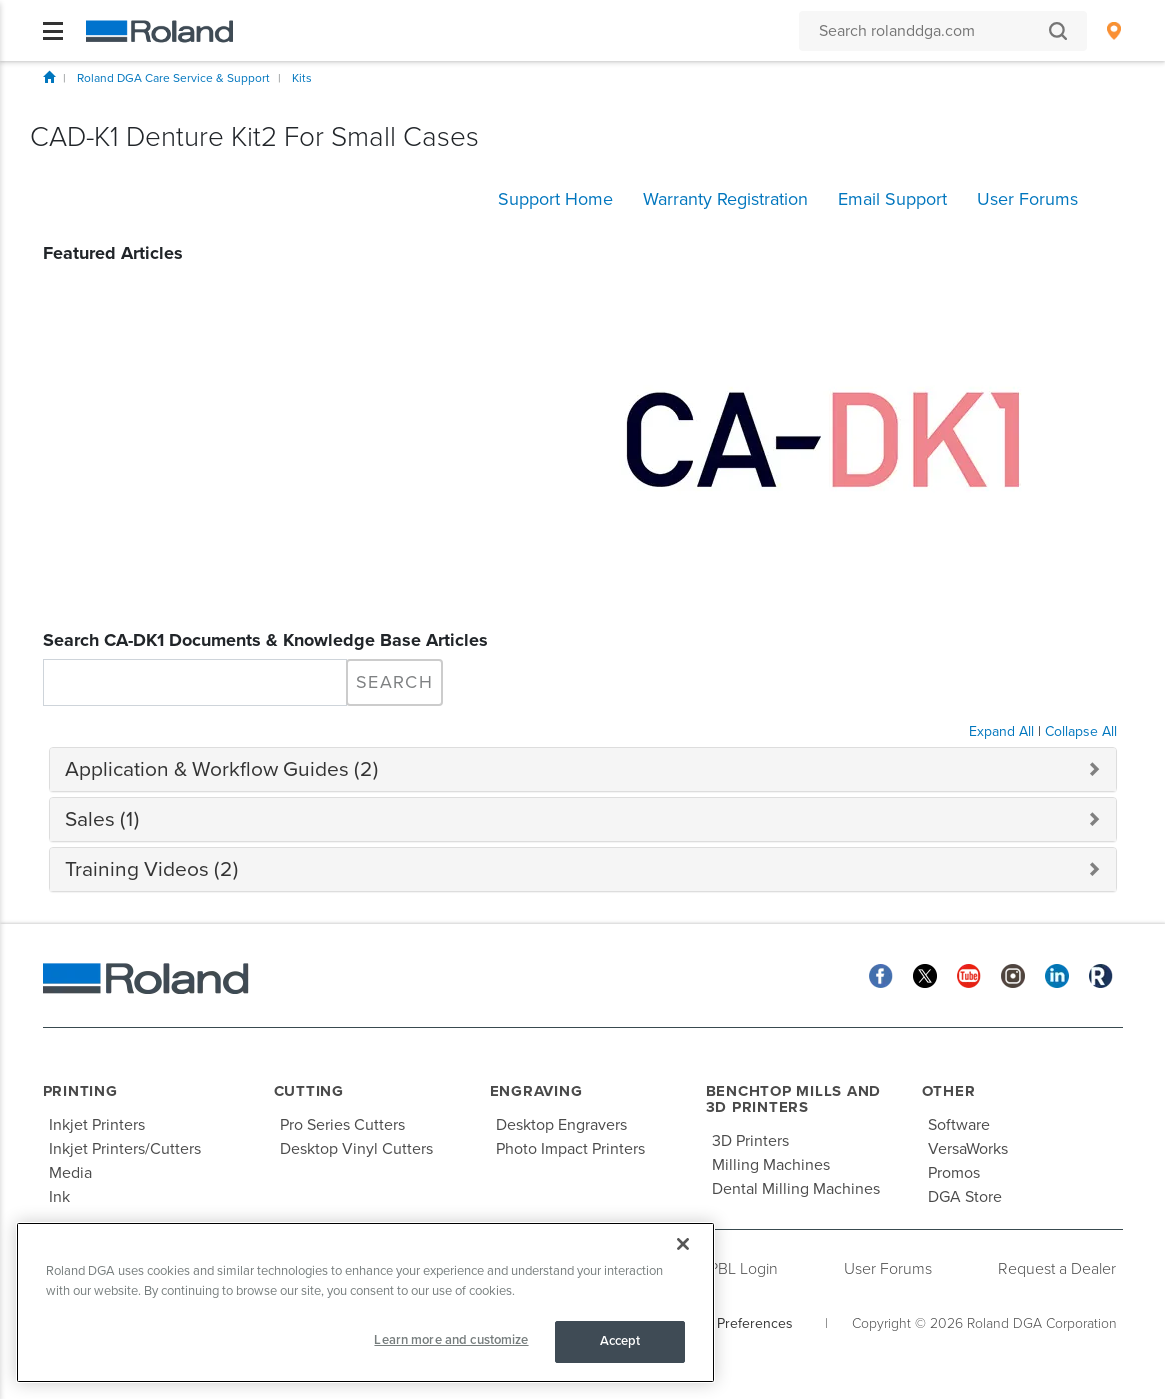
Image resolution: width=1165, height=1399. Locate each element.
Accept (620, 1341)
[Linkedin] (1057, 975)
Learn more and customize (451, 1340)
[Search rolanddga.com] (933, 31)
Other (949, 1091)
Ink (59, 1197)
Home (49, 77)
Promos (954, 1173)
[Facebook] (881, 975)
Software (959, 1125)
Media (70, 1173)
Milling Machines (771, 1165)
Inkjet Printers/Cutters (125, 1149)
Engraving (536, 1091)
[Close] (683, 1244)
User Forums (888, 1269)
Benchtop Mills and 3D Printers (794, 1099)
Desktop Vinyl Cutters (356, 1149)
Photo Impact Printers (570, 1149)
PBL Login (743, 1269)
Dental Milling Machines (796, 1189)
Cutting (309, 1091)
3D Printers (750, 1141)
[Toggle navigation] (53, 31)
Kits (302, 78)
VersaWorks (968, 1149)
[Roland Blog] (1101, 975)
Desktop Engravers (561, 1125)
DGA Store (965, 1197)
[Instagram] (1013, 975)
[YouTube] (969, 975)
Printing (80, 1091)
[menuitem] (1113, 31)
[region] (365, 1302)
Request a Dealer (1057, 1269)
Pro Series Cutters (342, 1125)
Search (394, 682)
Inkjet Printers (97, 1125)
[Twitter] (925, 975)
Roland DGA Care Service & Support (173, 78)
